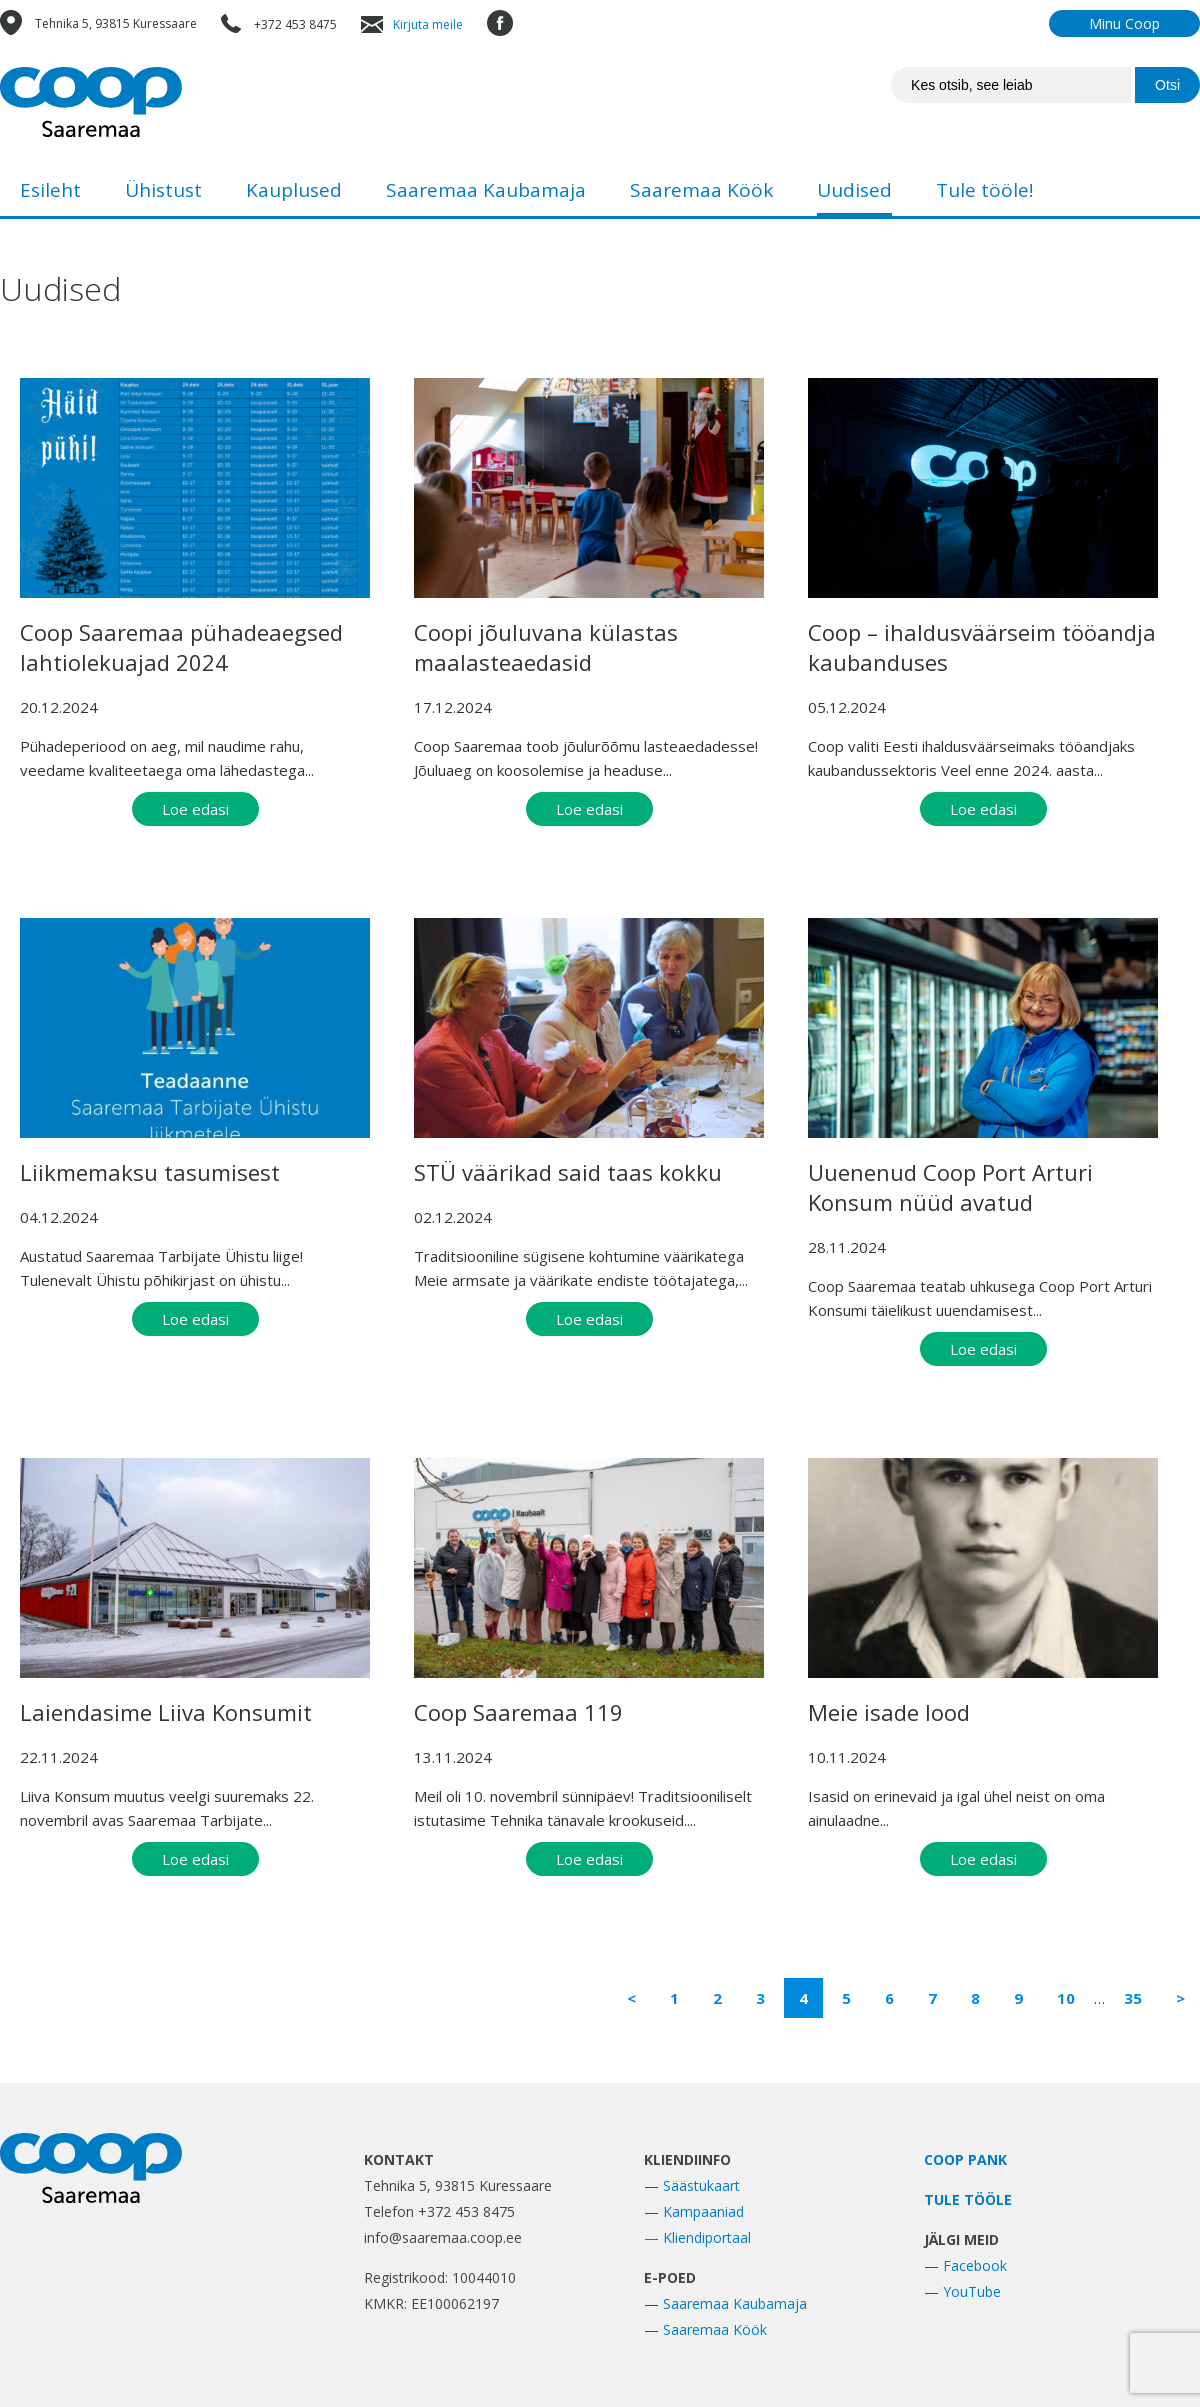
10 (1066, 1998)
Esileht (50, 190)
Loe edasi (195, 809)
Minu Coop (1124, 23)
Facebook (975, 2265)
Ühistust (163, 190)
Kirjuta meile (428, 24)
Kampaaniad (703, 2211)
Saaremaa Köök (701, 190)
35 (1133, 1998)
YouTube (972, 2291)
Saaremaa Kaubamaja (486, 190)
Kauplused (294, 190)
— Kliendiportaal (697, 2237)
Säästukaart (701, 2185)
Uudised (854, 190)
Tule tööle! (984, 190)
